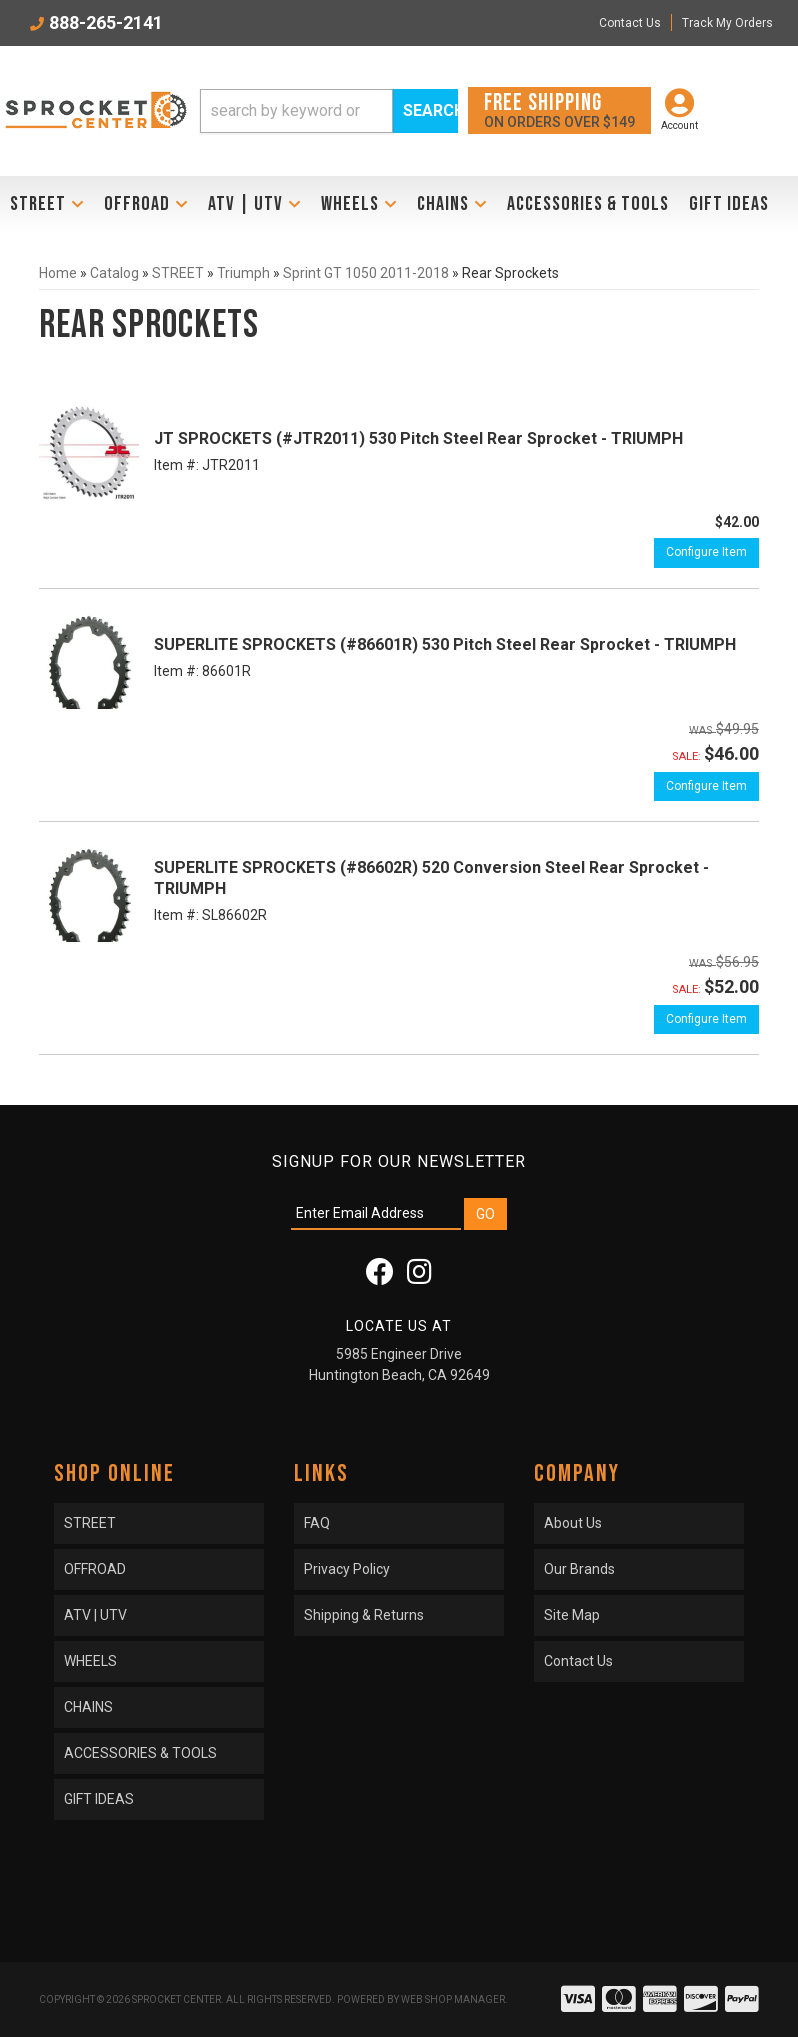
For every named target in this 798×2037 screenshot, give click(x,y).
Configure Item (706, 552)
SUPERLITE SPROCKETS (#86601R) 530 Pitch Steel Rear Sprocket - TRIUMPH (445, 644)
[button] (329, 111)
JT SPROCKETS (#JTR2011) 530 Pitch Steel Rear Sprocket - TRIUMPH (418, 438)
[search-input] (297, 111)
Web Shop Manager (453, 1999)
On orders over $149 (559, 109)
